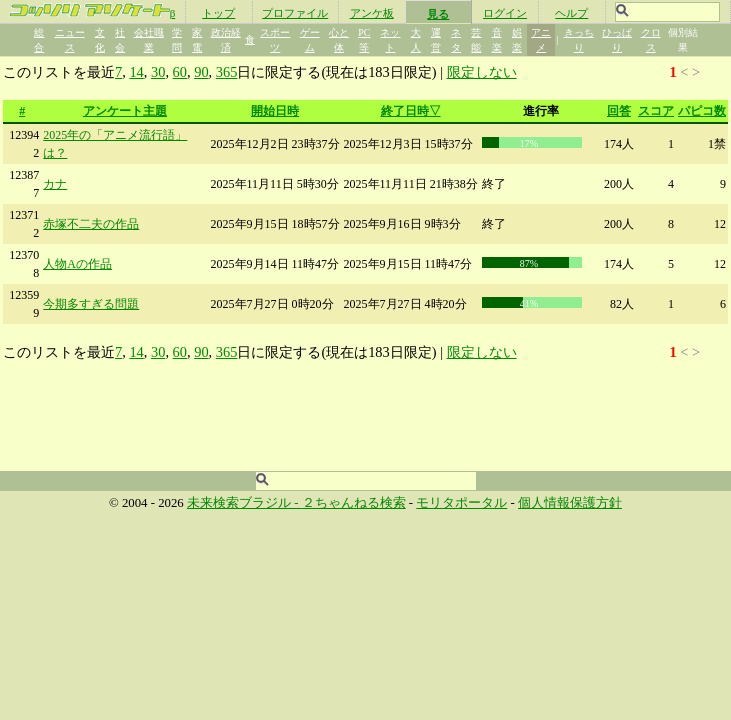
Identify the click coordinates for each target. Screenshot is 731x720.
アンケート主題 (125, 111)
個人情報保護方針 (570, 503)
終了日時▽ (411, 111)
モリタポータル (461, 503)
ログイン (505, 13)
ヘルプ (571, 13)
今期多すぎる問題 (91, 304)
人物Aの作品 (77, 264)
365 (227, 72)
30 (158, 72)
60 (180, 72)
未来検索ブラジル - (244, 503)
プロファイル (295, 13)
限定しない (482, 72)
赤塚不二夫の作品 (91, 224)
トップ (218, 13)
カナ (55, 184)
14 (136, 72)
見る (438, 14)
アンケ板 (372, 13)
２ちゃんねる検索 (354, 503)
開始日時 (275, 111)
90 (201, 72)
